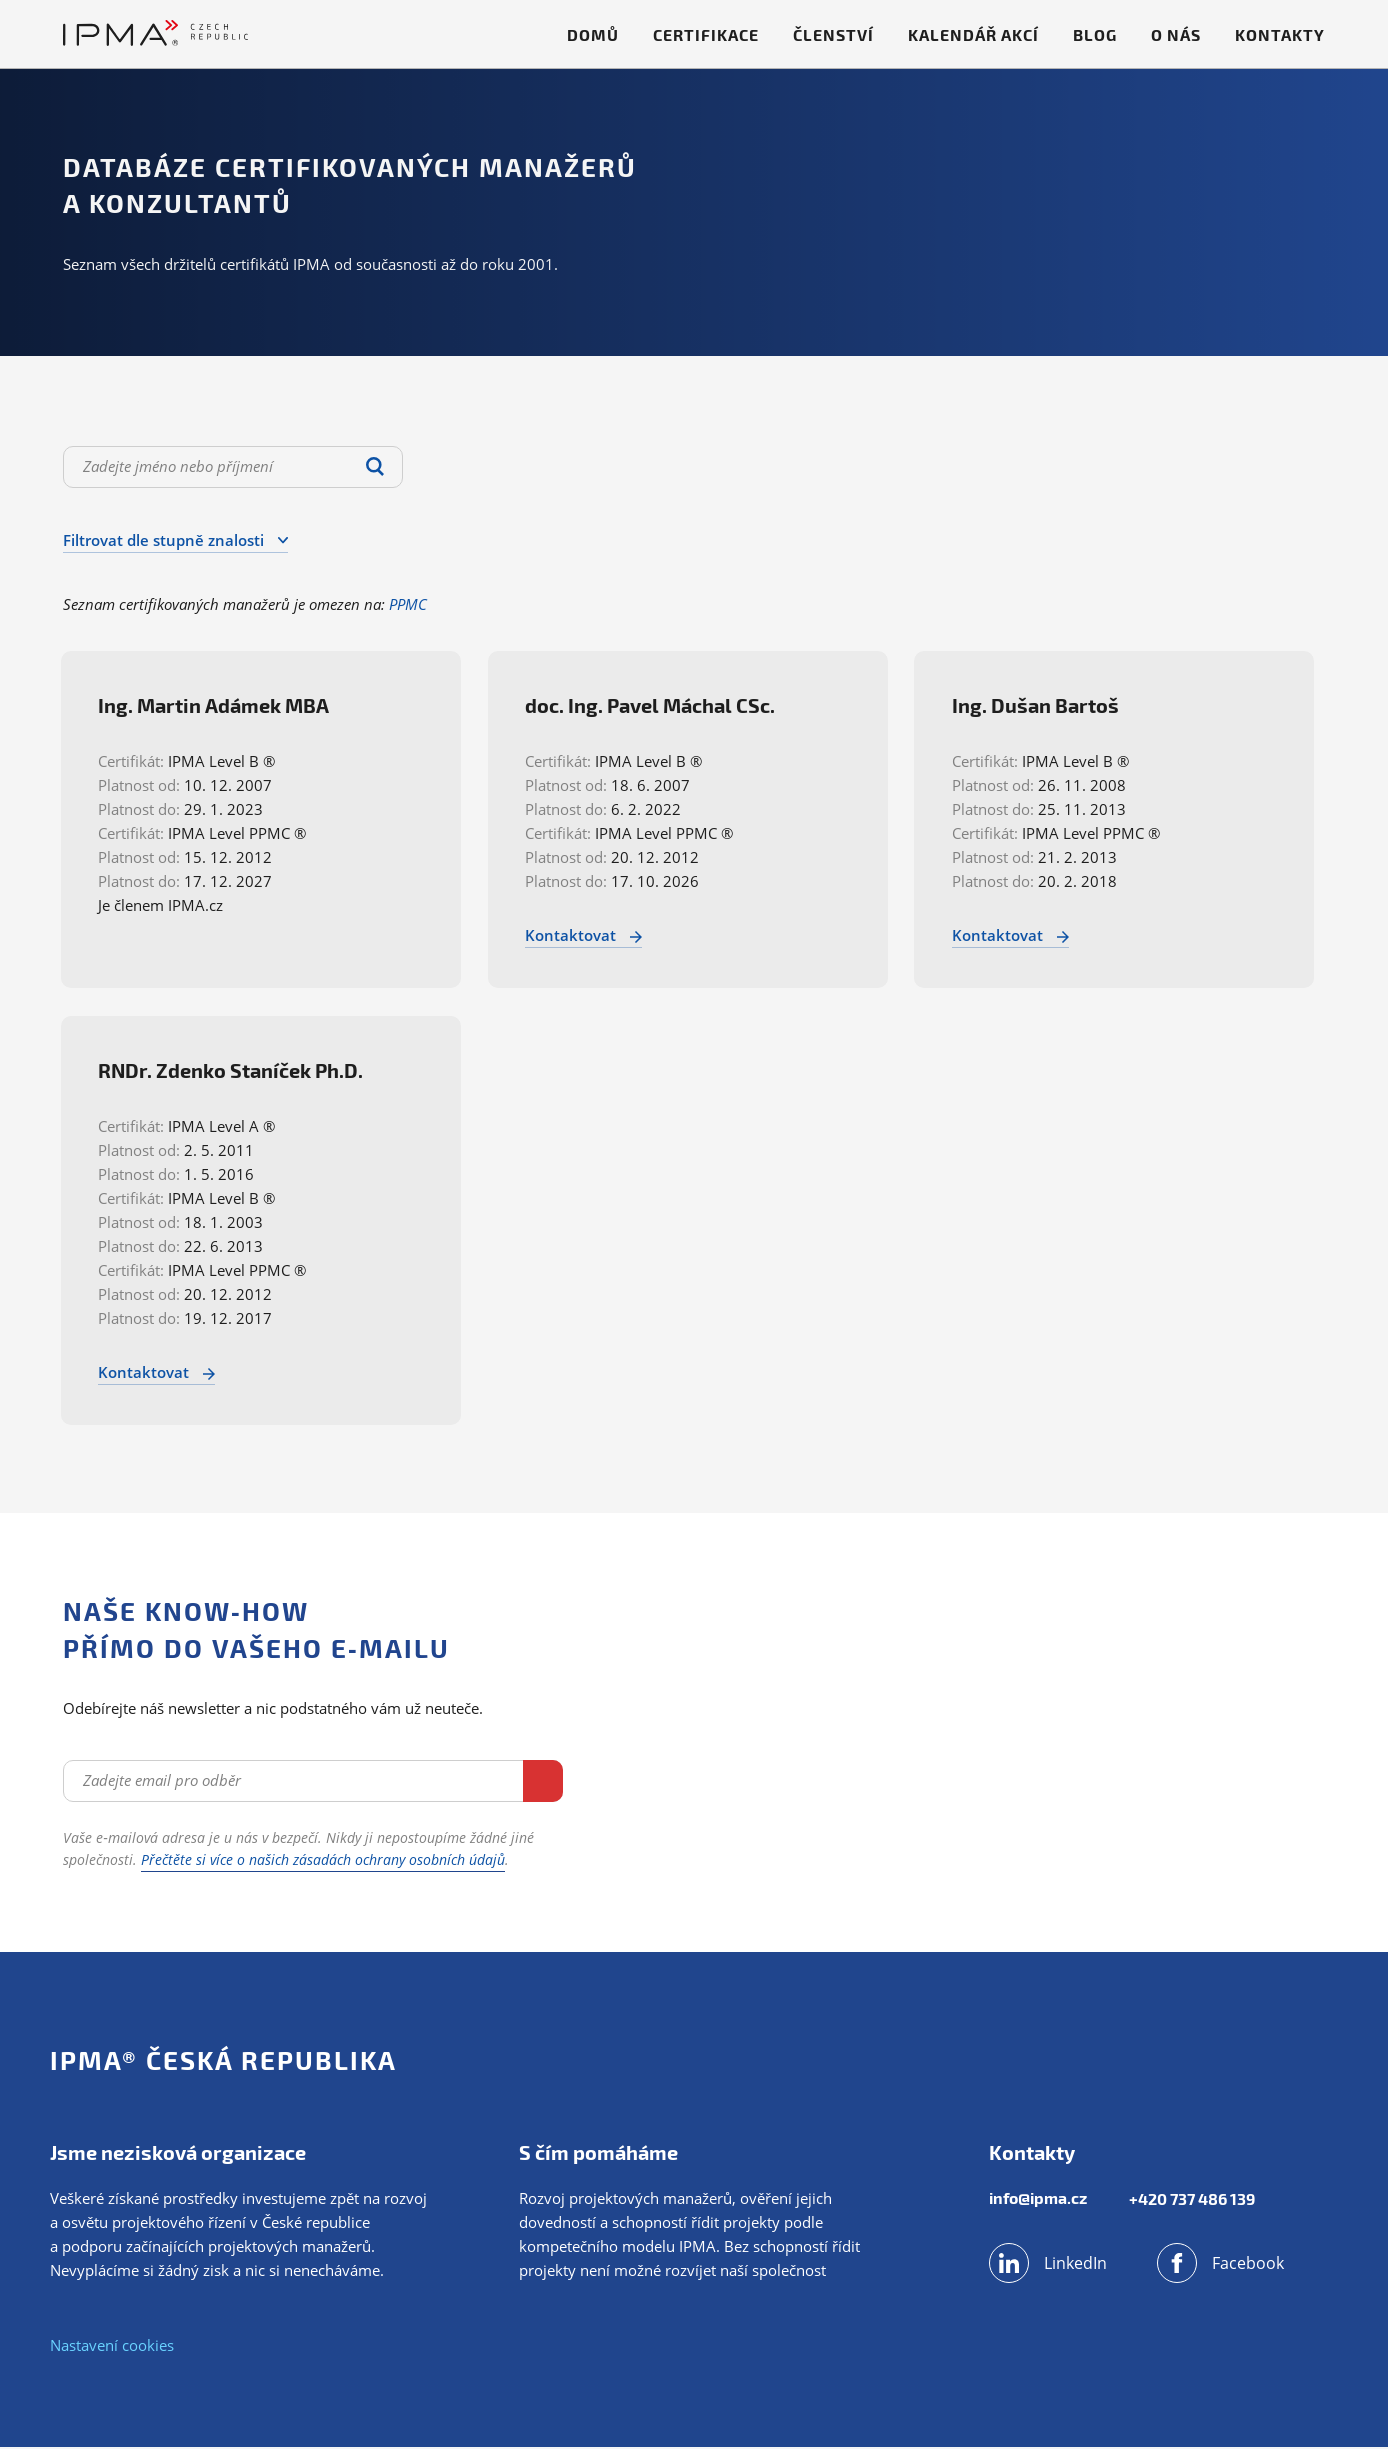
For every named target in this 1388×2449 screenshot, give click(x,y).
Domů (593, 34)
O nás (1176, 34)
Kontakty (1280, 34)
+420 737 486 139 (1195, 2200)
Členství (833, 34)
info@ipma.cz (1038, 2200)
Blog (1095, 34)
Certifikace (706, 34)
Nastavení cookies (112, 2347)
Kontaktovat (591, 935)
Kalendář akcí (973, 34)
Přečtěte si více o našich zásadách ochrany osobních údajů (323, 1861)
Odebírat (484, 1781)
